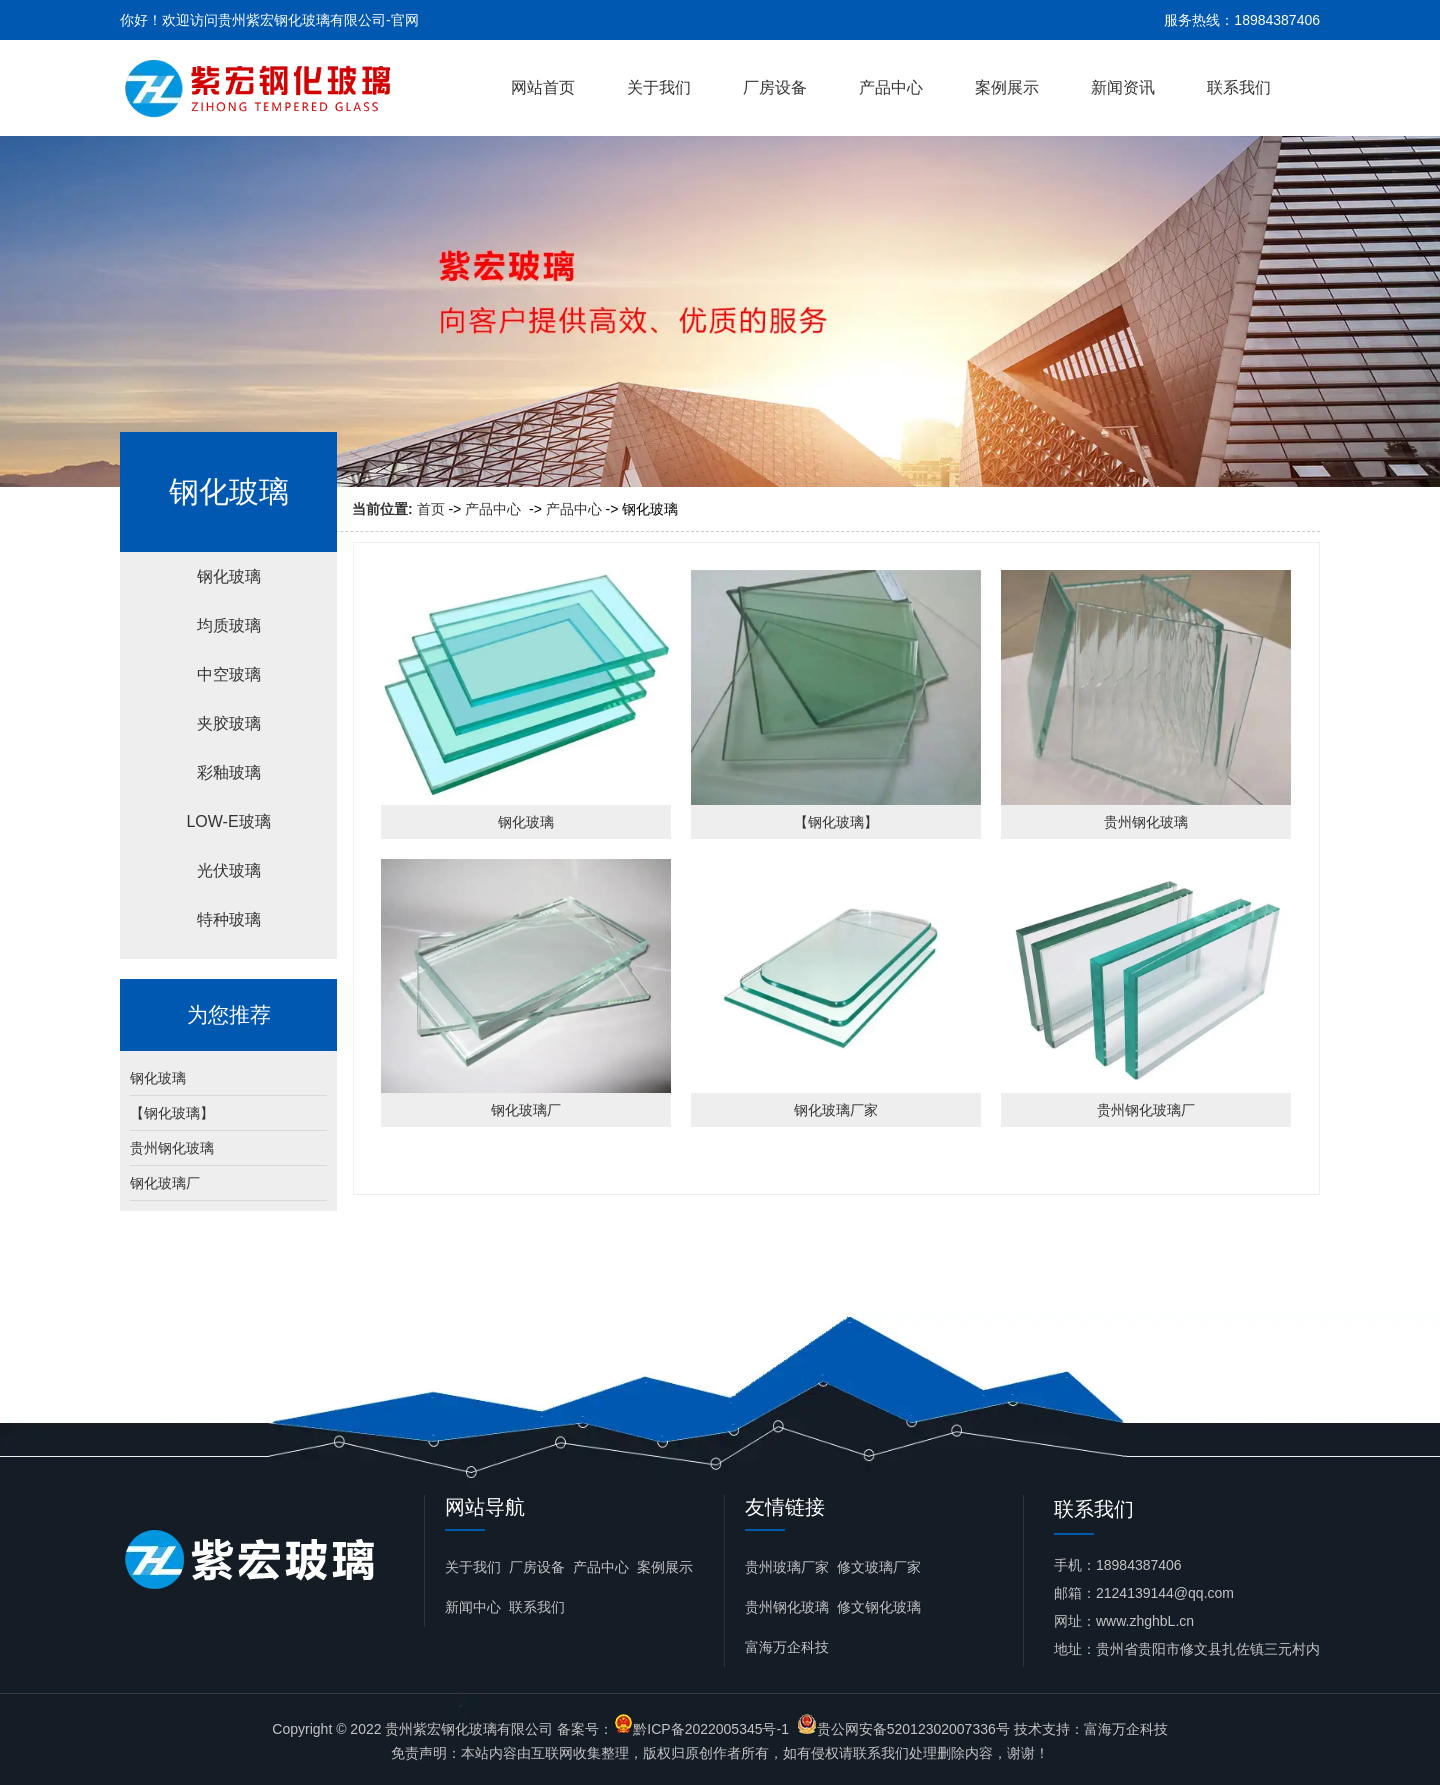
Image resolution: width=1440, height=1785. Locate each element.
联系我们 (1239, 87)
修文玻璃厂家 (879, 1567)
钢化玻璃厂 (165, 1183)
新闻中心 (473, 1607)
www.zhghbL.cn (1145, 1621)
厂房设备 (775, 87)
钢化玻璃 (229, 576)
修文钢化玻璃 (879, 1607)
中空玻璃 (229, 674)
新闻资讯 (1123, 87)
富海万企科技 (787, 1647)
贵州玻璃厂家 (787, 1567)
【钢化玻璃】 (172, 1113)
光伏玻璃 (229, 870)
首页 (431, 509)
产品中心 (891, 87)
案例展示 (1007, 87)
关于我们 (659, 87)
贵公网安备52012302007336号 (913, 1729)
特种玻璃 (229, 919)
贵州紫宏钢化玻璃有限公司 (469, 1729)
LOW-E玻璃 (228, 821)
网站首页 (543, 87)
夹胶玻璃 (229, 723)
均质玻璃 (229, 625)
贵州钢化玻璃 (172, 1148)
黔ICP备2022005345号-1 (711, 1729)
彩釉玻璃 (229, 772)
